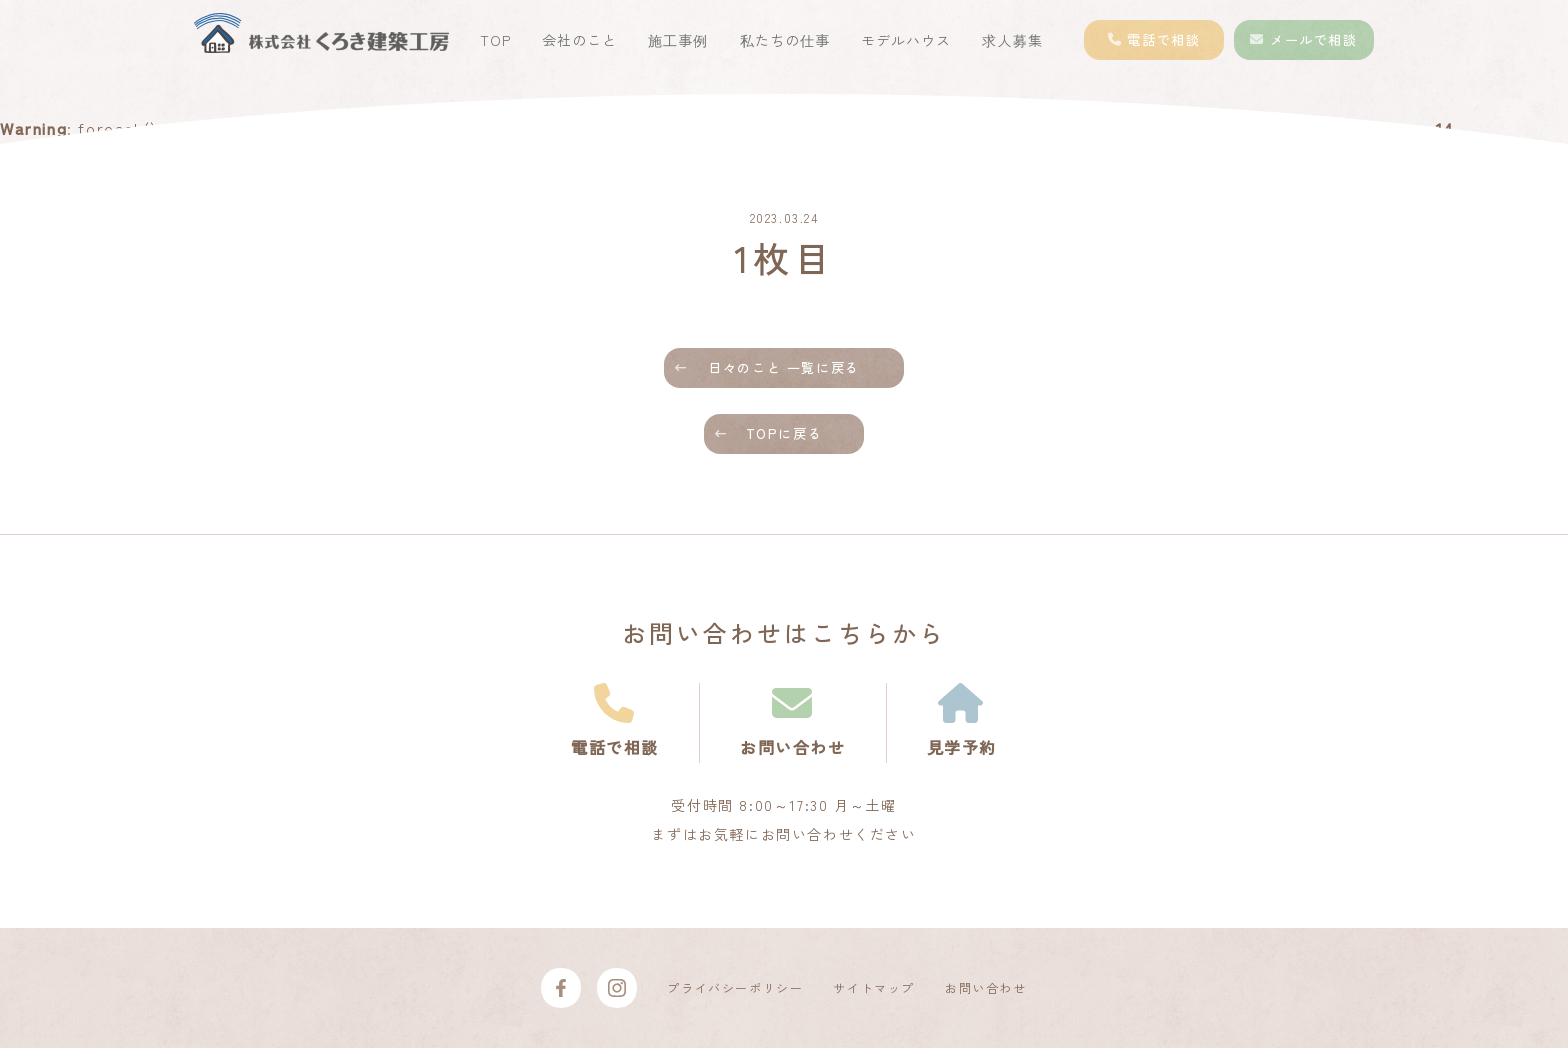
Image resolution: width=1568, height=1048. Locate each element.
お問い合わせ (986, 987)
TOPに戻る (784, 433)
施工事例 (678, 40)
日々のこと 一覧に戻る (784, 367)
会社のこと (579, 40)
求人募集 (1012, 40)
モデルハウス (906, 40)
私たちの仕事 (785, 40)
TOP (495, 40)
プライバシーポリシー (735, 987)
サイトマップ (874, 987)
